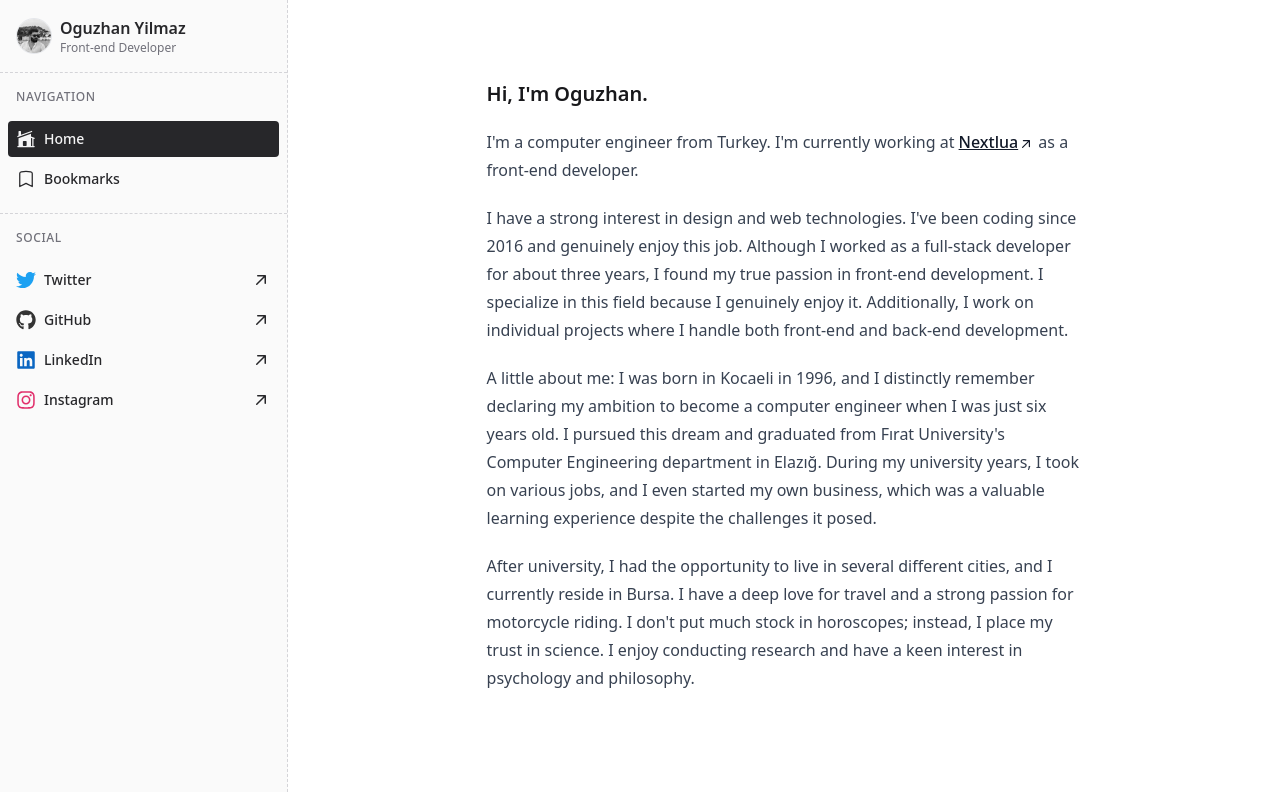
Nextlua (997, 142)
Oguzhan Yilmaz (123, 28)
